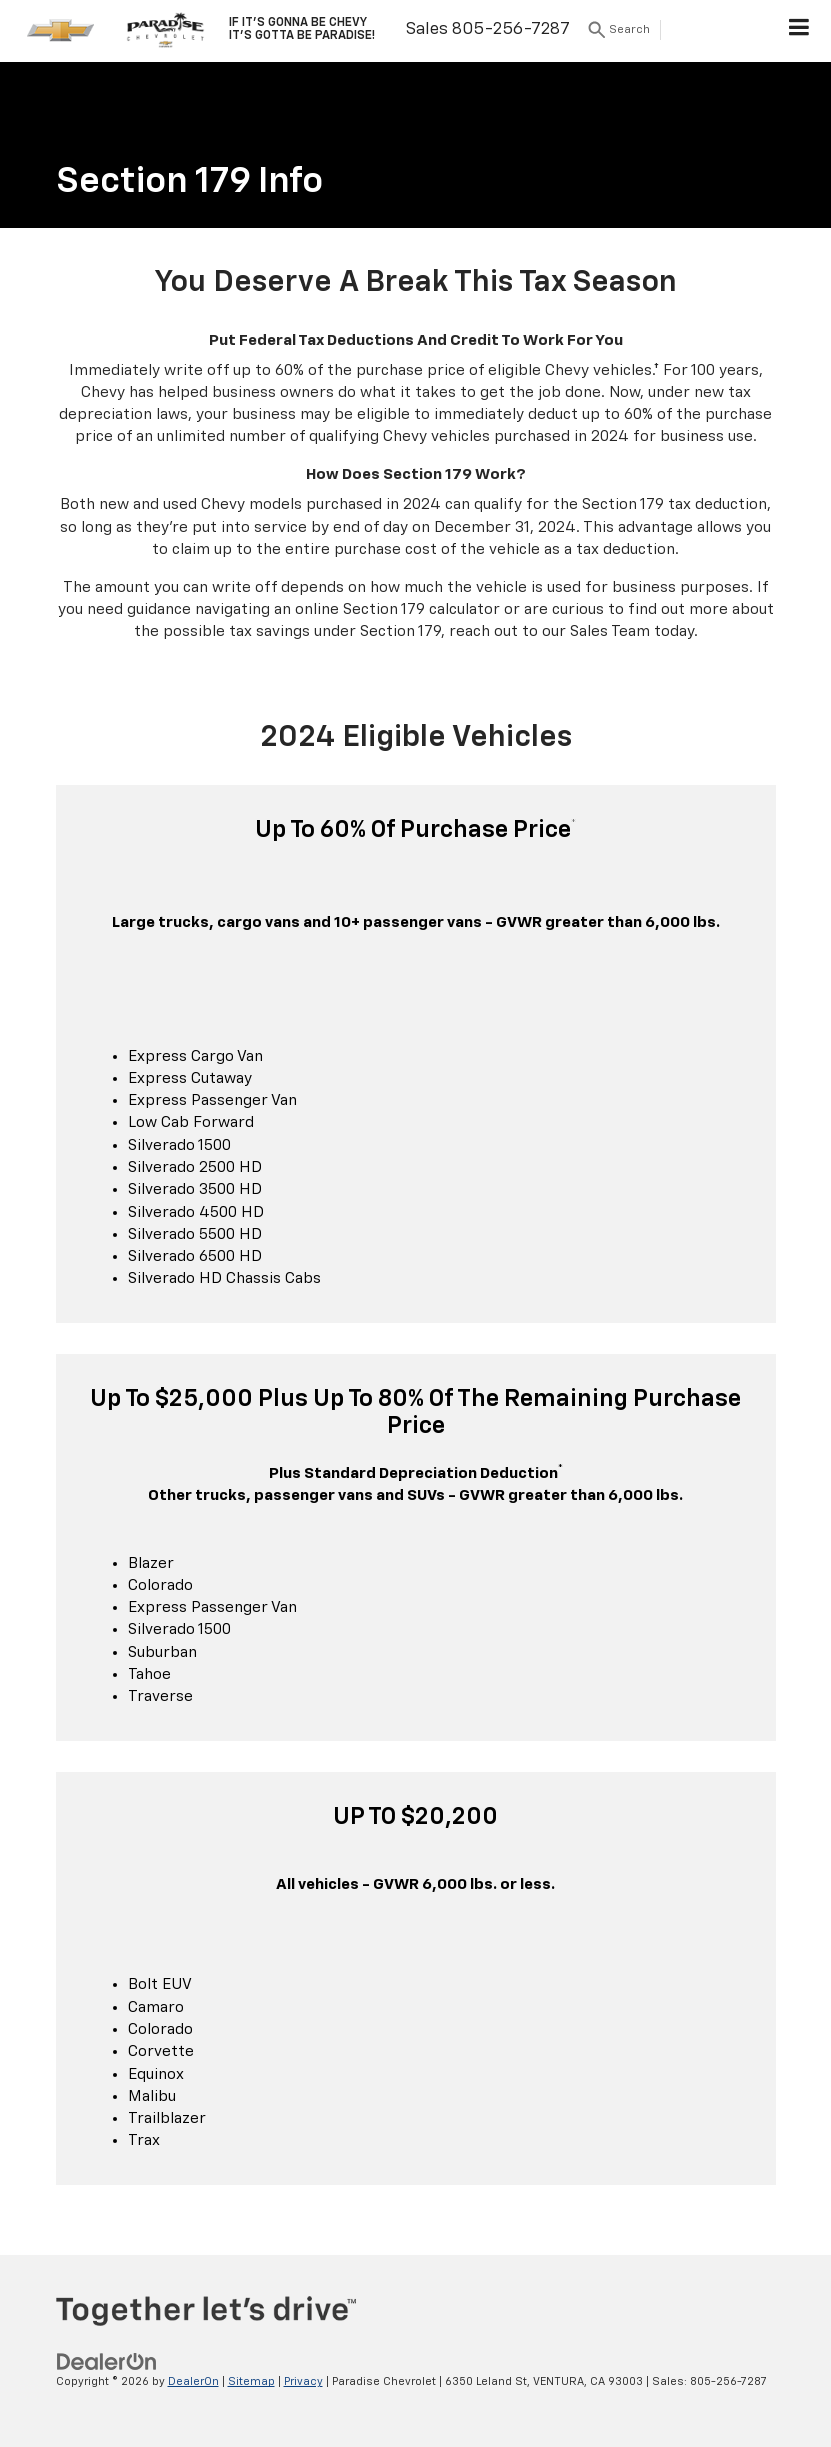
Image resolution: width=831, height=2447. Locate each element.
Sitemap (251, 2381)
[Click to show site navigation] (799, 31)
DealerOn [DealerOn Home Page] (193, 2381)
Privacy (303, 2381)
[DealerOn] (107, 2362)
